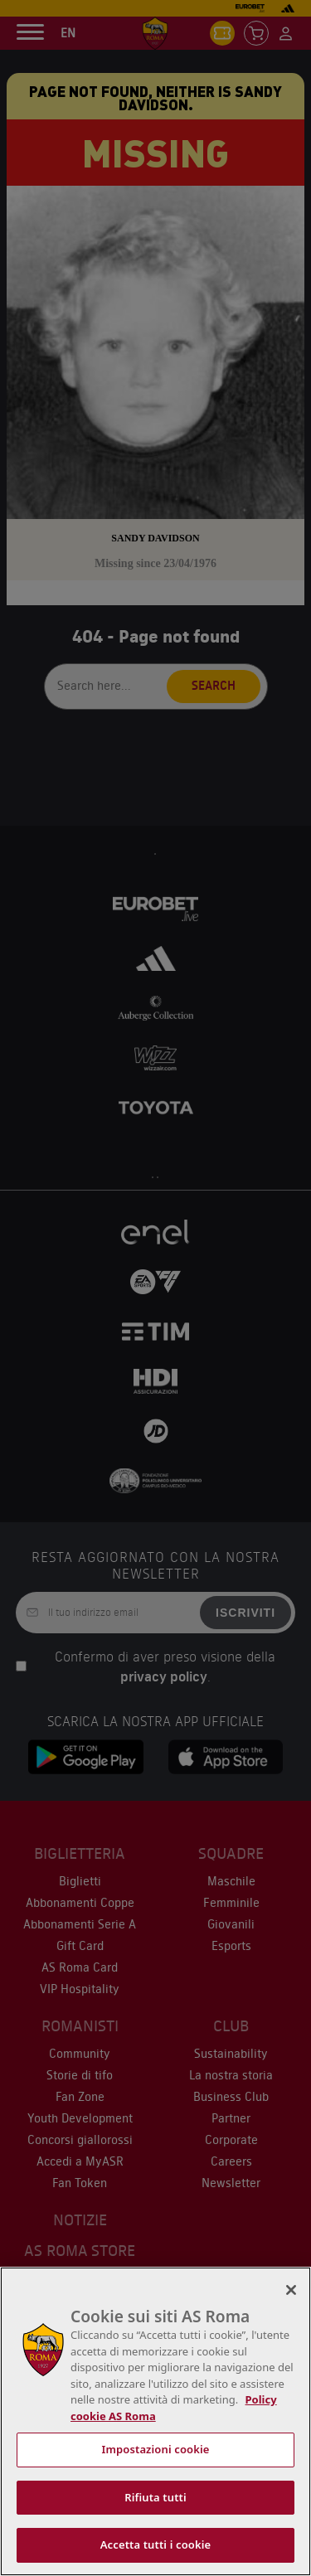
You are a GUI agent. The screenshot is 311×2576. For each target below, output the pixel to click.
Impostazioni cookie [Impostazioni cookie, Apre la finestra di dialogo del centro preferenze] (155, 2449)
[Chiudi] (291, 2290)
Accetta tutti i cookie (155, 2544)
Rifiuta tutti (155, 2497)
